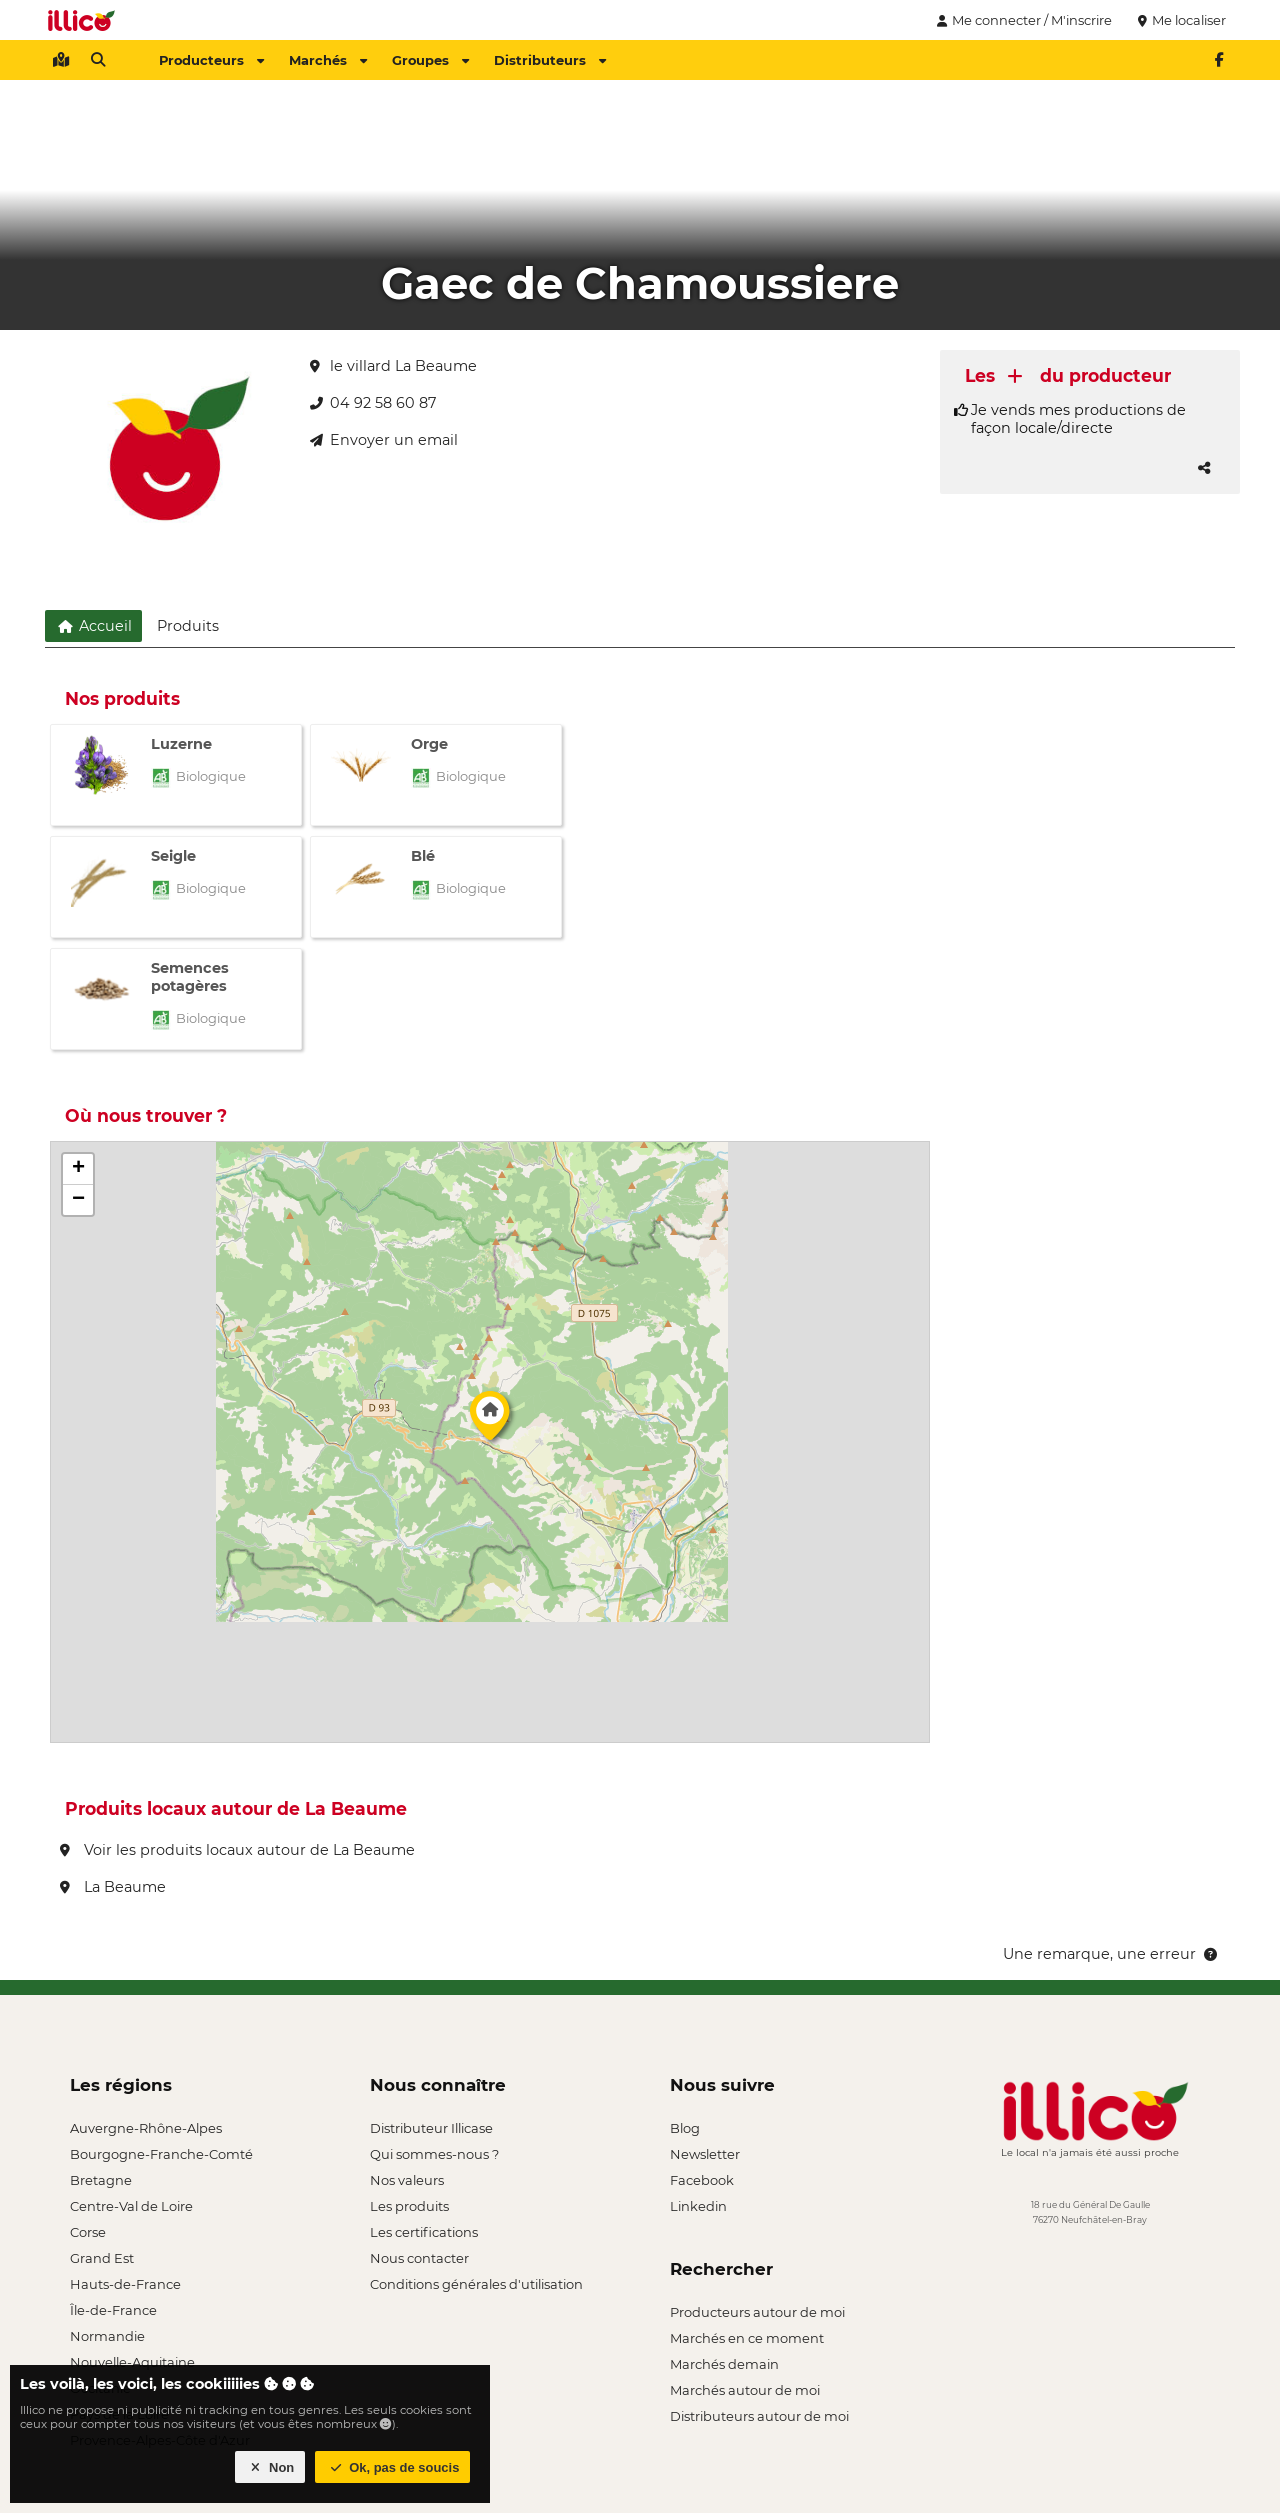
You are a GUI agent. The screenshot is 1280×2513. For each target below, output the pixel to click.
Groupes (430, 60)
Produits (188, 626)
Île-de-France (113, 2310)
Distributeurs (550, 60)
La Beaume (113, 1887)
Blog (685, 2128)
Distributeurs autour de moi (759, 2416)
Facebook (702, 2180)
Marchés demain (724, 2364)
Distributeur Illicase (431, 2128)
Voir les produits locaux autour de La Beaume (237, 1850)
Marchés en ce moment (747, 2338)
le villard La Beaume (393, 366)
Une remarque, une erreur (1111, 1954)
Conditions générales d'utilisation (476, 2284)
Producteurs (211, 60)
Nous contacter (419, 2258)
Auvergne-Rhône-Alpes (146, 2128)
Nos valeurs (407, 2180)
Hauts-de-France (125, 2284)
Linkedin (698, 2206)
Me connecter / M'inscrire (1022, 20)
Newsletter (705, 2154)
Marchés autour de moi (745, 2390)
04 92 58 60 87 (373, 403)
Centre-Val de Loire (131, 2206)
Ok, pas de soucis (393, 2467)
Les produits (409, 2206)
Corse (88, 2232)
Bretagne (101, 2180)
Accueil (93, 626)
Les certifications (424, 2232)
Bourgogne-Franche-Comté (161, 2154)
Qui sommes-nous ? (434, 2154)
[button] (490, 1421)
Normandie (107, 2336)
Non (270, 2467)
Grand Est (102, 2258)
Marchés (328, 60)
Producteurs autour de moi (757, 2312)
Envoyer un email (384, 440)
